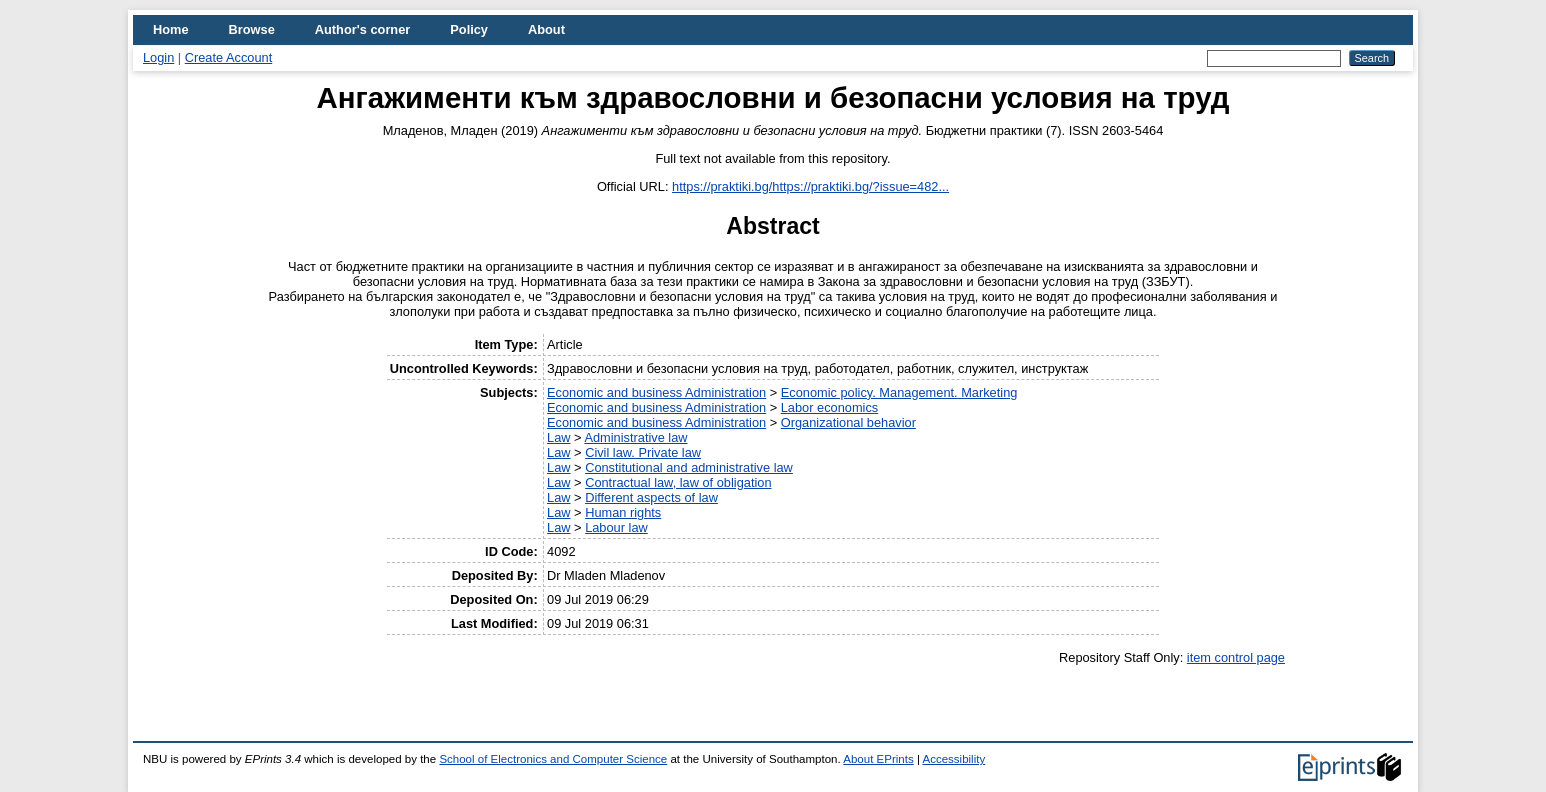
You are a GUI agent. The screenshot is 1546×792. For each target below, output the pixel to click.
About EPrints (878, 759)
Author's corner (362, 29)
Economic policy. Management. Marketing (899, 392)
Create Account (229, 57)
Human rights (623, 512)
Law (558, 437)
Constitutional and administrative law (689, 467)
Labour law (616, 527)
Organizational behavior (848, 422)
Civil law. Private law (643, 452)
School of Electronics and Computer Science (553, 759)
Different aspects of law (651, 497)
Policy (469, 29)
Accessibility (953, 759)
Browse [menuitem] (252, 29)
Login (158, 57)
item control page (1236, 657)
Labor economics (829, 407)
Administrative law (635, 437)
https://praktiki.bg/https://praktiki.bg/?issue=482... (810, 186)
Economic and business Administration (656, 392)
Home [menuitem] (171, 29)
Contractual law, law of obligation (678, 482)
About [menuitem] (546, 29)
